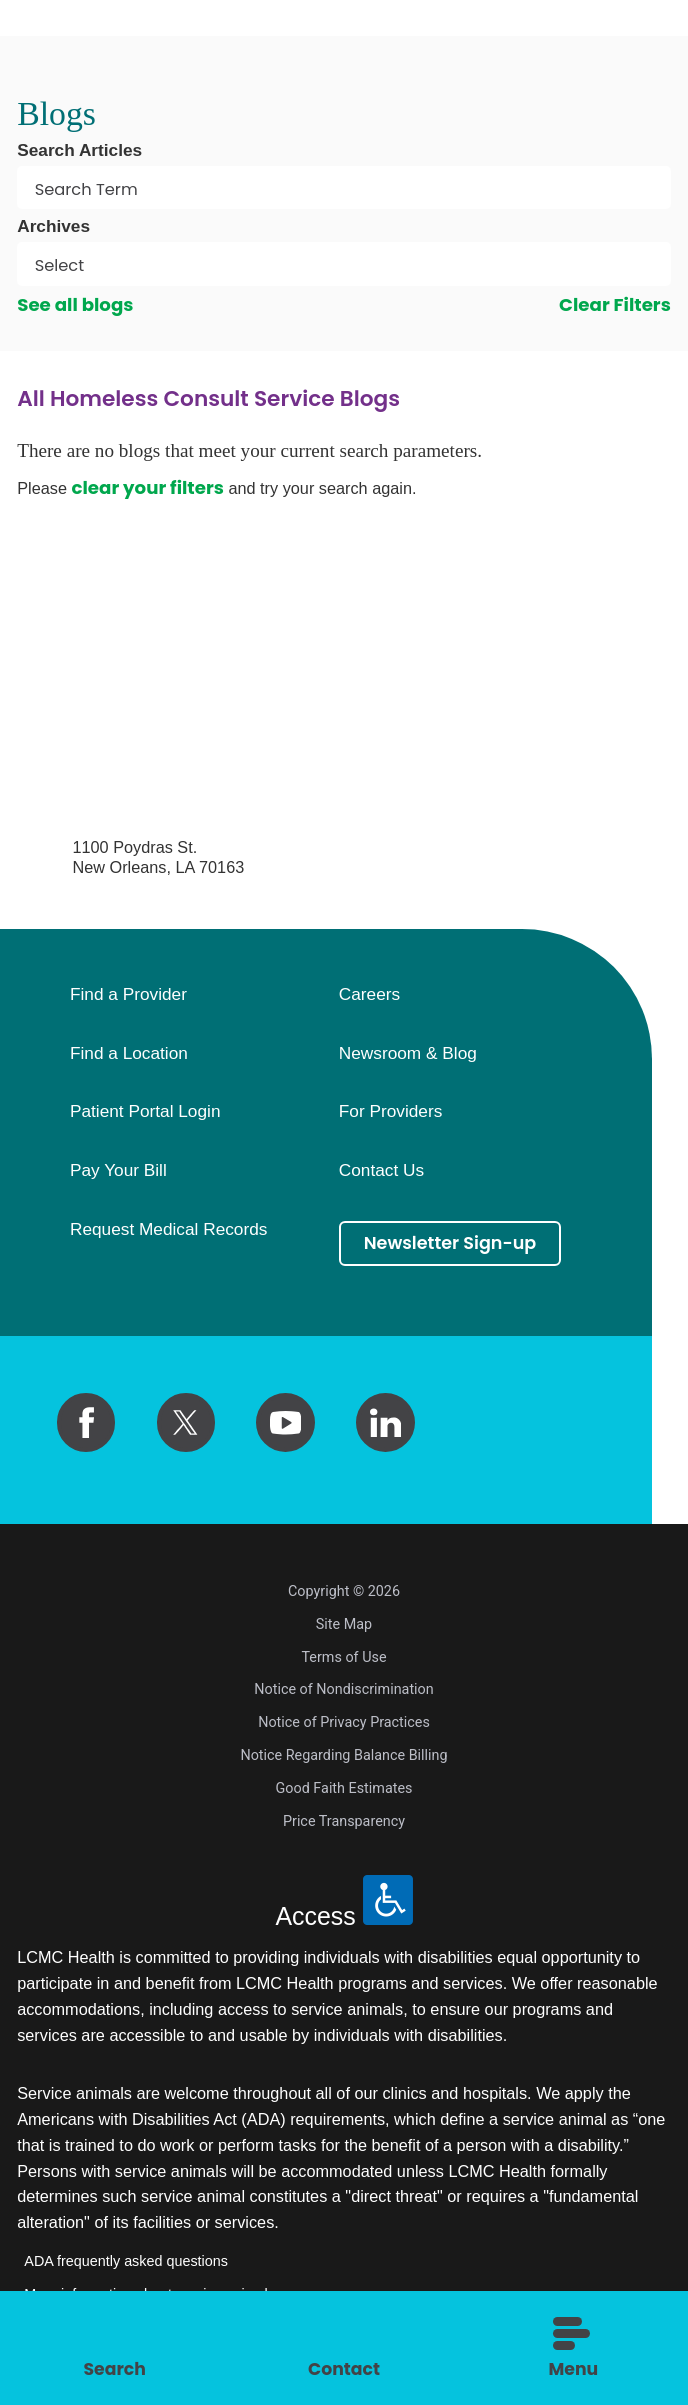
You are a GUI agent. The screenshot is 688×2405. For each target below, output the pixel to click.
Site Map (344, 1624)
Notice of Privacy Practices (344, 1722)
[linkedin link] (385, 1422)
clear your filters (147, 487)
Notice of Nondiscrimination (343, 1689)
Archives (53, 226)
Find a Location (129, 1054)
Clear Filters (615, 304)
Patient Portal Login (145, 1112)
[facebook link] (86, 1422)
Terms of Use (344, 1657)
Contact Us (381, 1171)
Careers (369, 995)
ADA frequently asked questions (126, 2261)
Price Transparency (344, 1821)
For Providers (391, 1112)
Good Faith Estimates (344, 1788)
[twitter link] (186, 1422)
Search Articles (79, 150)
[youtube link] (285, 1422)
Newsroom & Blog (408, 1054)
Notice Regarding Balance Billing (343, 1755)
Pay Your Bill (118, 1171)
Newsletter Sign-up (453, 1244)
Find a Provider (128, 995)
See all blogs (75, 304)
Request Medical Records (169, 1230)
